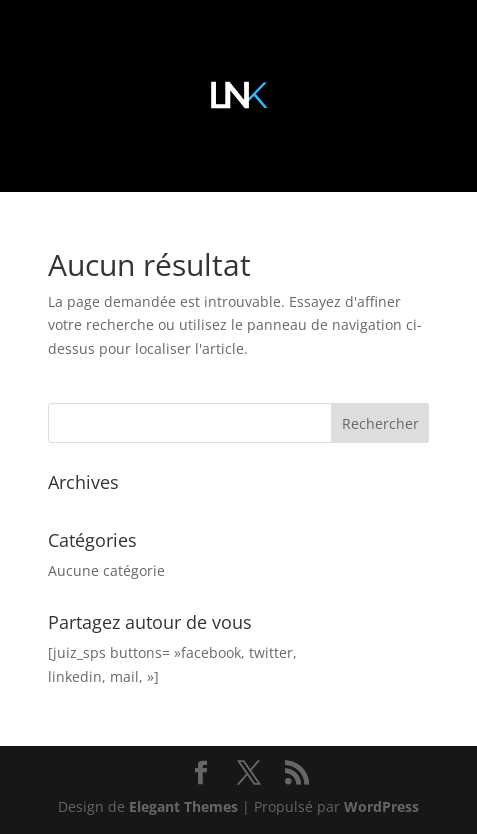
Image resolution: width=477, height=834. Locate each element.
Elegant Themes (183, 806)
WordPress (381, 806)
